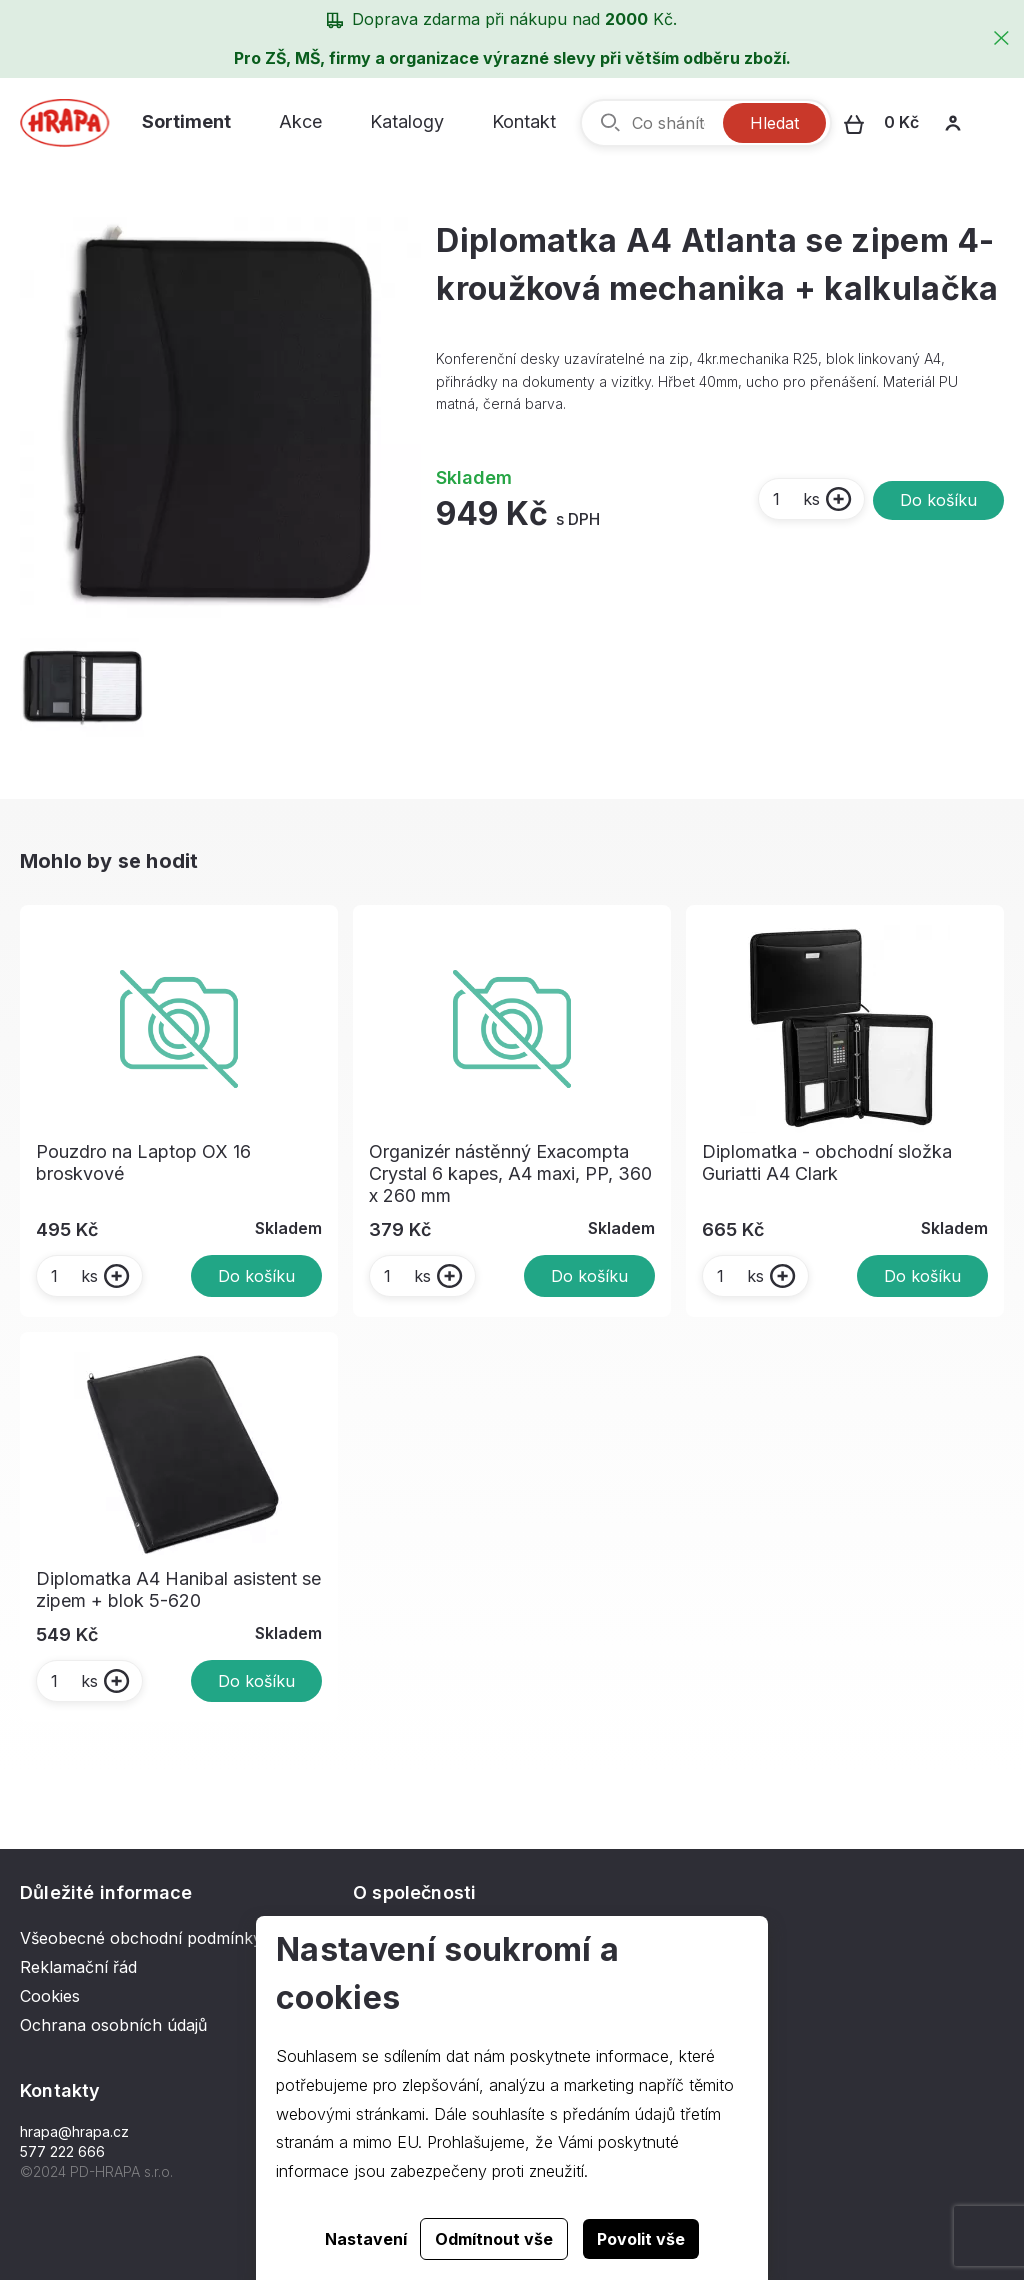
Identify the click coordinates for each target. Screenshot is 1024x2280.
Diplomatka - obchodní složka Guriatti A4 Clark (827, 1162)
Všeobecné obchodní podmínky (141, 1938)
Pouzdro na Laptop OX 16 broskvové (143, 1162)
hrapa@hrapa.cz (74, 2131)
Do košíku (938, 500)
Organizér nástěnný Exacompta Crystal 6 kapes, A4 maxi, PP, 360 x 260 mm (510, 1173)
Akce (300, 121)
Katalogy (407, 121)
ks (795, 499)
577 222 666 (62, 2151)
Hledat (774, 123)
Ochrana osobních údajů (113, 2025)
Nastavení (366, 2239)
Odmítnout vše (494, 2239)
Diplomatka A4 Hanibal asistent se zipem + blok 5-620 (178, 1589)
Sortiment (186, 121)
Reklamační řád (78, 1967)
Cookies (50, 1996)
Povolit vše (641, 2239)
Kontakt (524, 121)
